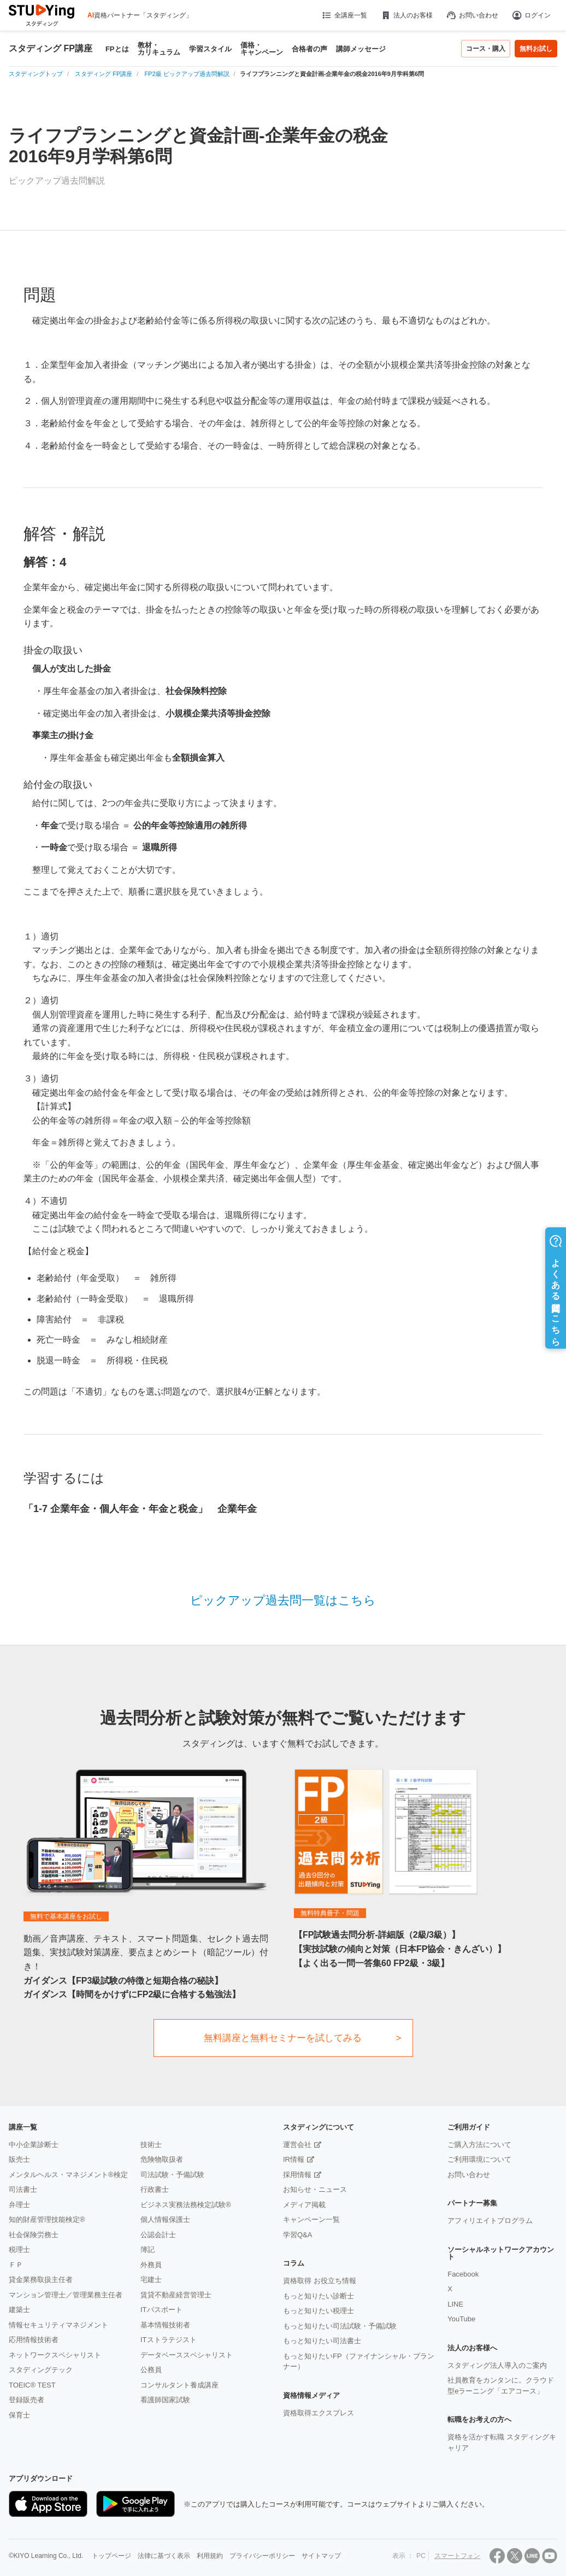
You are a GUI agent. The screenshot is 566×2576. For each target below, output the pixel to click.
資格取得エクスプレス (318, 2413)
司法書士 (23, 2189)
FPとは (117, 49)
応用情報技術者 (33, 2340)
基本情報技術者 (165, 2325)
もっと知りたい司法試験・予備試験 (340, 2326)
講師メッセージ (361, 49)
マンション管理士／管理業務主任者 (65, 2295)
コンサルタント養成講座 (179, 2385)
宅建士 (151, 2279)
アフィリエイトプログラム (490, 2220)
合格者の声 (309, 49)
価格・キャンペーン (261, 48)
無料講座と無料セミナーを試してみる (283, 2038)
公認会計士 (158, 2235)
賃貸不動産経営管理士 (175, 2295)
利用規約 (210, 2556)
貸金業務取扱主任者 (41, 2279)
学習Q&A (297, 2235)
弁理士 (19, 2205)
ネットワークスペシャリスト (55, 2355)
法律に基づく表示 (164, 2556)
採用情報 (297, 2175)
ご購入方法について (479, 2144)
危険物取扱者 (161, 2159)
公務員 (151, 2370)
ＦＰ (16, 2265)
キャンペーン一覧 (311, 2219)
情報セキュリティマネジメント (58, 2325)
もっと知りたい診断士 (318, 2296)
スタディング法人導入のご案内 (497, 2365)
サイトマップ (321, 2556)
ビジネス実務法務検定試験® (185, 2205)
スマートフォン (457, 2556)
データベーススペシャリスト (186, 2355)
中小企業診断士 (33, 2144)
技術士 (151, 2144)
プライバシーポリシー (262, 2556)
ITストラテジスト (168, 2340)
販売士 (19, 2159)
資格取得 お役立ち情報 (319, 2281)
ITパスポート (161, 2310)
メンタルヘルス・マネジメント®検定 (68, 2175)
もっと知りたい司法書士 (322, 2341)
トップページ (111, 2556)
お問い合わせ (472, 15)
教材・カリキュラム (159, 48)
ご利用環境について (479, 2159)
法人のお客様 (406, 15)
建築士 (19, 2310)
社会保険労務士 (33, 2235)
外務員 (151, 2265)
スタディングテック (41, 2370)
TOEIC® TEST (32, 2385)
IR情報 (293, 2159)
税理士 (19, 2249)
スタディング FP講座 (50, 48)
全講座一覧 (344, 15)
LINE (455, 2304)
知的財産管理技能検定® (47, 2219)
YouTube (461, 2319)
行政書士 (154, 2189)
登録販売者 (26, 2400)
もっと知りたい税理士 (318, 2311)
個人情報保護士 (165, 2219)
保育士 (19, 2415)
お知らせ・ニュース (315, 2189)
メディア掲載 (304, 2205)
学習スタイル (210, 49)
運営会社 (297, 2144)
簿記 (147, 2249)
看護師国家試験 (165, 2400)
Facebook (463, 2274)
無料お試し (536, 48)
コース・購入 (485, 48)
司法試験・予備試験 (172, 2175)
